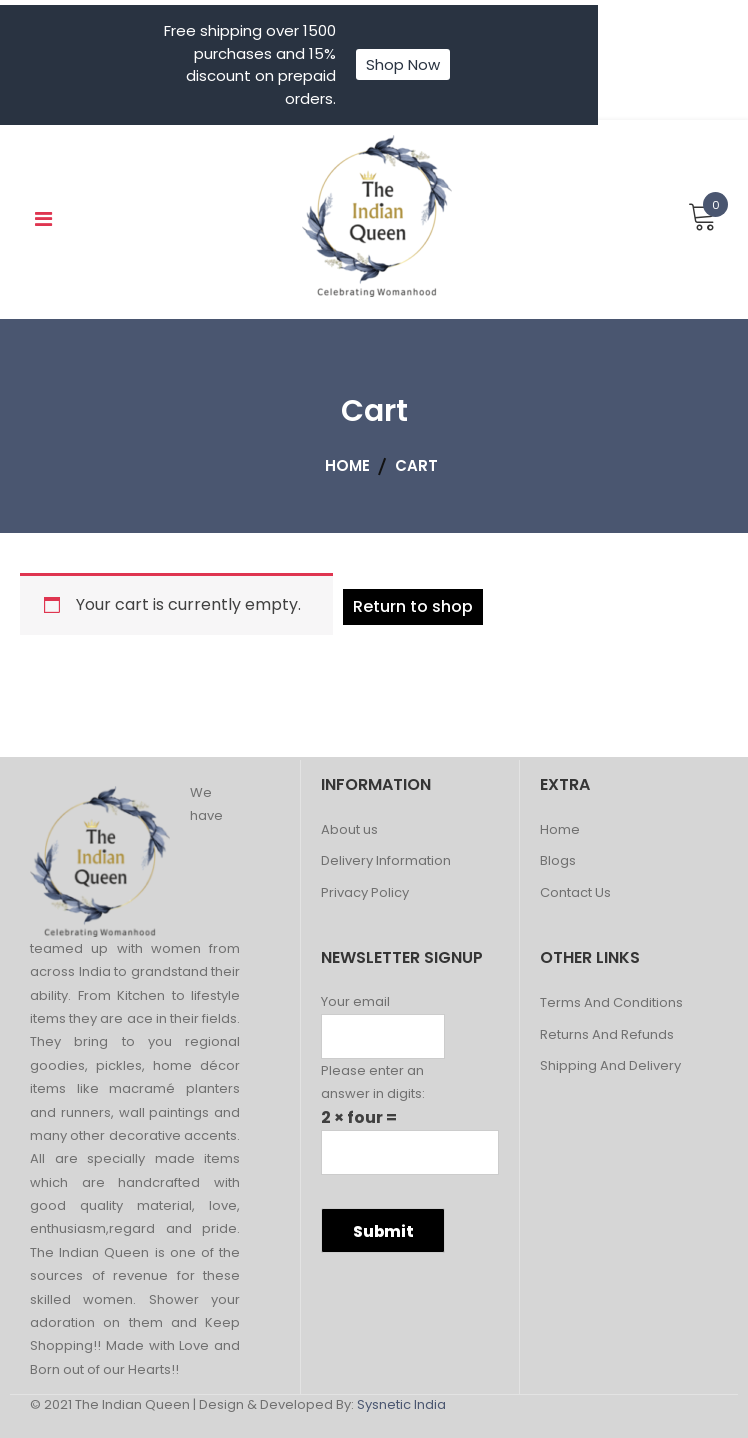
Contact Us (575, 893)
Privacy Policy (365, 893)
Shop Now (403, 64)
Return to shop (413, 606)
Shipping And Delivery (610, 1066)
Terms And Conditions (611, 1003)
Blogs (558, 861)
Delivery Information (386, 861)
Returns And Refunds (607, 1035)
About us (349, 830)
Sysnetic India (401, 1404)
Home (560, 830)
